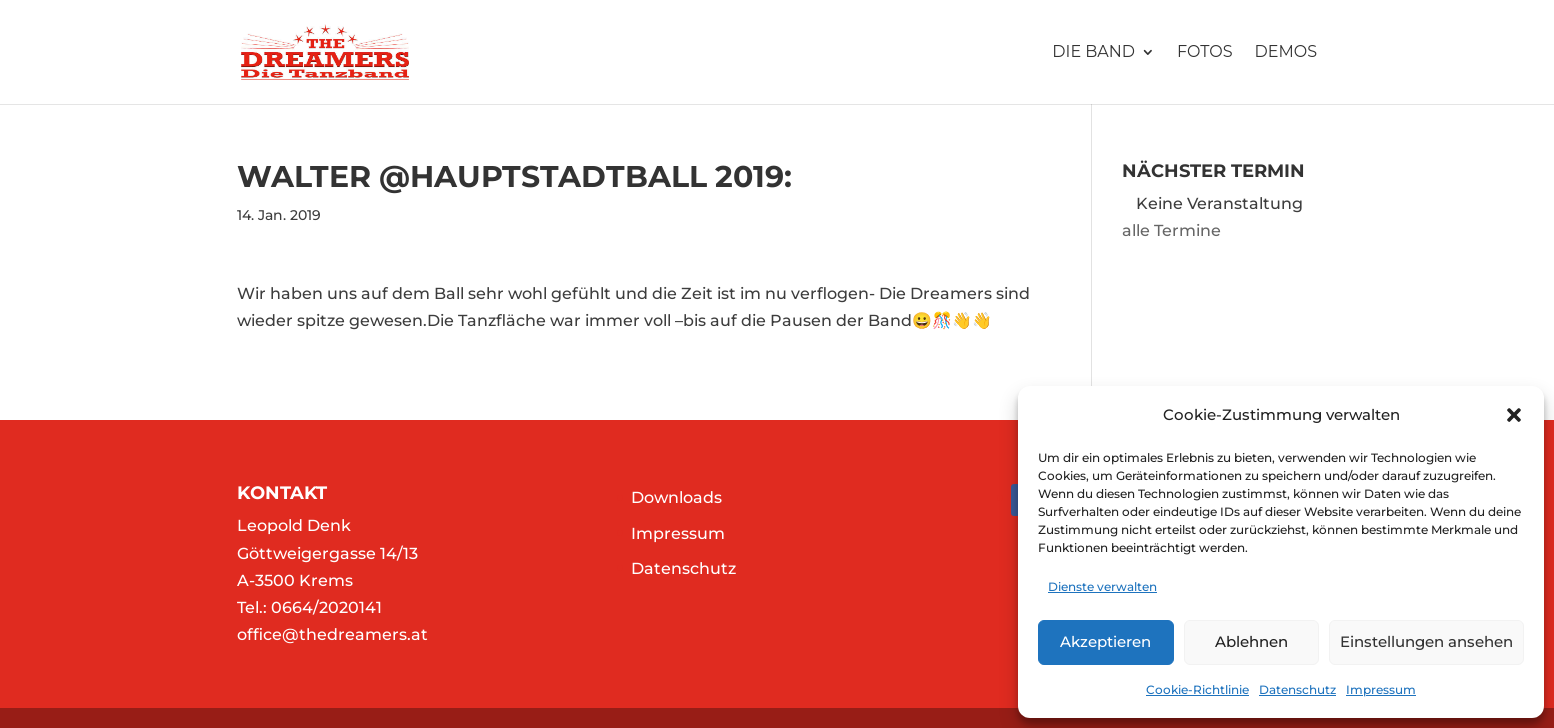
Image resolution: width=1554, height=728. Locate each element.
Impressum (1381, 689)
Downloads (676, 497)
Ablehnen (1251, 641)
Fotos (1205, 53)
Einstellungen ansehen (1426, 641)
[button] (1514, 415)
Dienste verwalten (1102, 586)
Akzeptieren (1105, 641)
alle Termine (1171, 230)
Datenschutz (1297, 689)
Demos (1286, 53)
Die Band (1093, 53)
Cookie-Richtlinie (1197, 689)
